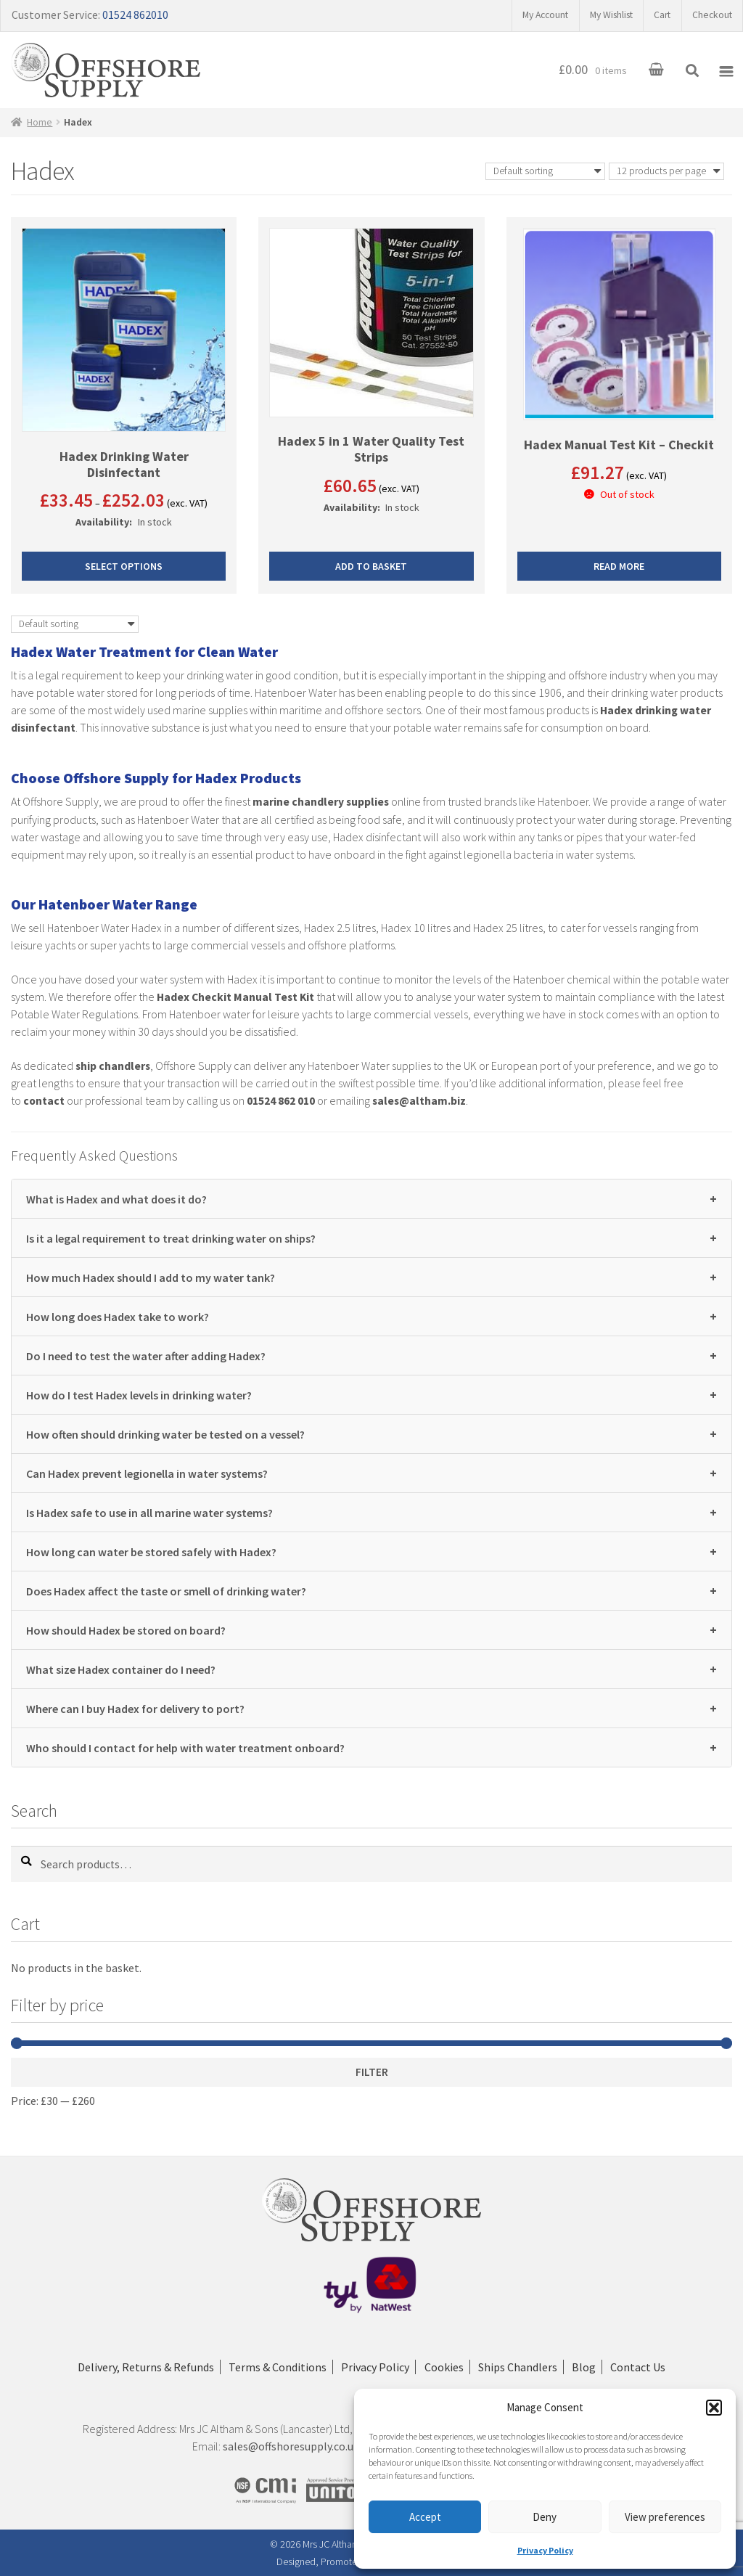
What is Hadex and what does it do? (371, 1198)
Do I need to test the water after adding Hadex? (371, 1354)
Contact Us (646, 2367)
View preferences (665, 2517)
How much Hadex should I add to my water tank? (371, 1276)
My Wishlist (603, 14)
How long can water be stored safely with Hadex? (371, 1550)
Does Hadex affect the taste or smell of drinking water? (371, 1590)
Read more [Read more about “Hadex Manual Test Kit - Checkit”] (619, 567)
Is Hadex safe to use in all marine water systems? (371, 1511)
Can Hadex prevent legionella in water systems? (371, 1472)
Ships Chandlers (520, 2367)
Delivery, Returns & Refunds (138, 2367)
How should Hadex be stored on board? (371, 1629)
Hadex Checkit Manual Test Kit (237, 996)
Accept (425, 2517)
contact (44, 1100)
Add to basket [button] (371, 567)
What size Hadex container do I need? (371, 1668)
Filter (372, 2072)
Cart (658, 14)
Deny (545, 2517)
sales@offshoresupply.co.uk (291, 2447)
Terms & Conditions (272, 2367)
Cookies (444, 2367)
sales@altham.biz (421, 1100)
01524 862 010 (281, 1100)
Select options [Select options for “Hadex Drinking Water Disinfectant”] (124, 567)
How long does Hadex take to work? (371, 1315)
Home (41, 123)
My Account (531, 14)
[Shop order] (545, 172)
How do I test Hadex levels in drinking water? (371, 1394)
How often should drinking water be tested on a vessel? (371, 1433)
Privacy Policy (545, 2550)
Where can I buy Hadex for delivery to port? (371, 1707)
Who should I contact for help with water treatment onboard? (371, 1746)
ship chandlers (113, 1065)
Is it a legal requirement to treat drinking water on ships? (371, 1237)
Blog (590, 2367)
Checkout (710, 14)
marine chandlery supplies (321, 802)
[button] (714, 2407)
